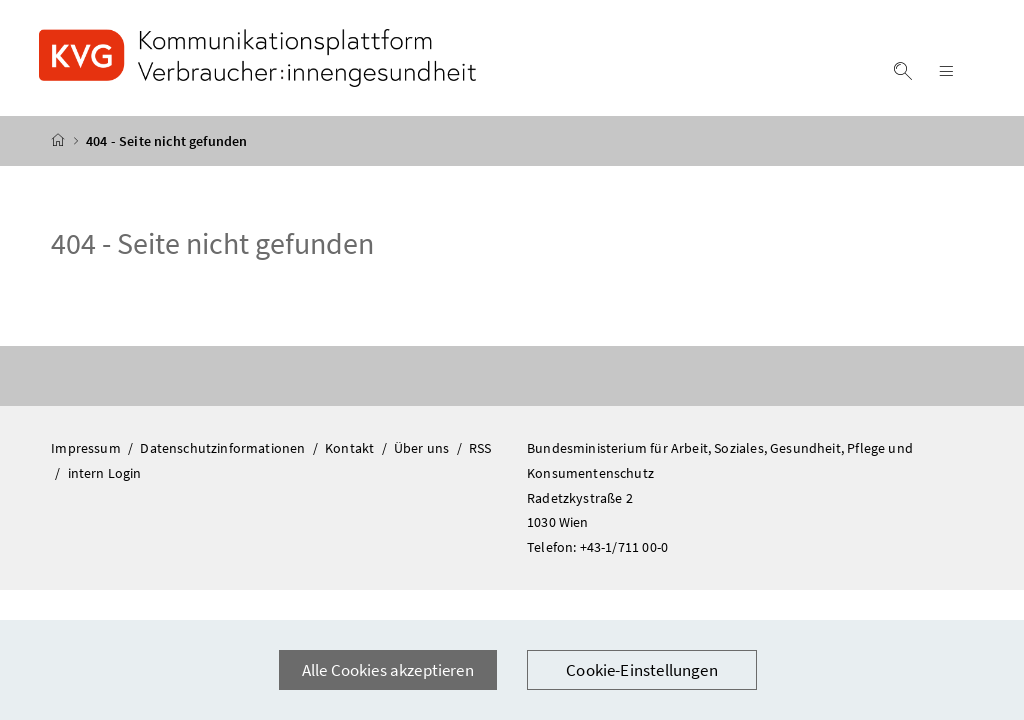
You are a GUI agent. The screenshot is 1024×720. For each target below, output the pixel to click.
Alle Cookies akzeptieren (388, 670)
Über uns (423, 448)
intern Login (105, 473)
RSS (480, 448)
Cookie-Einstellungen (642, 670)
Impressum (87, 448)
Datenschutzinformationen (224, 448)
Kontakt (351, 448)
